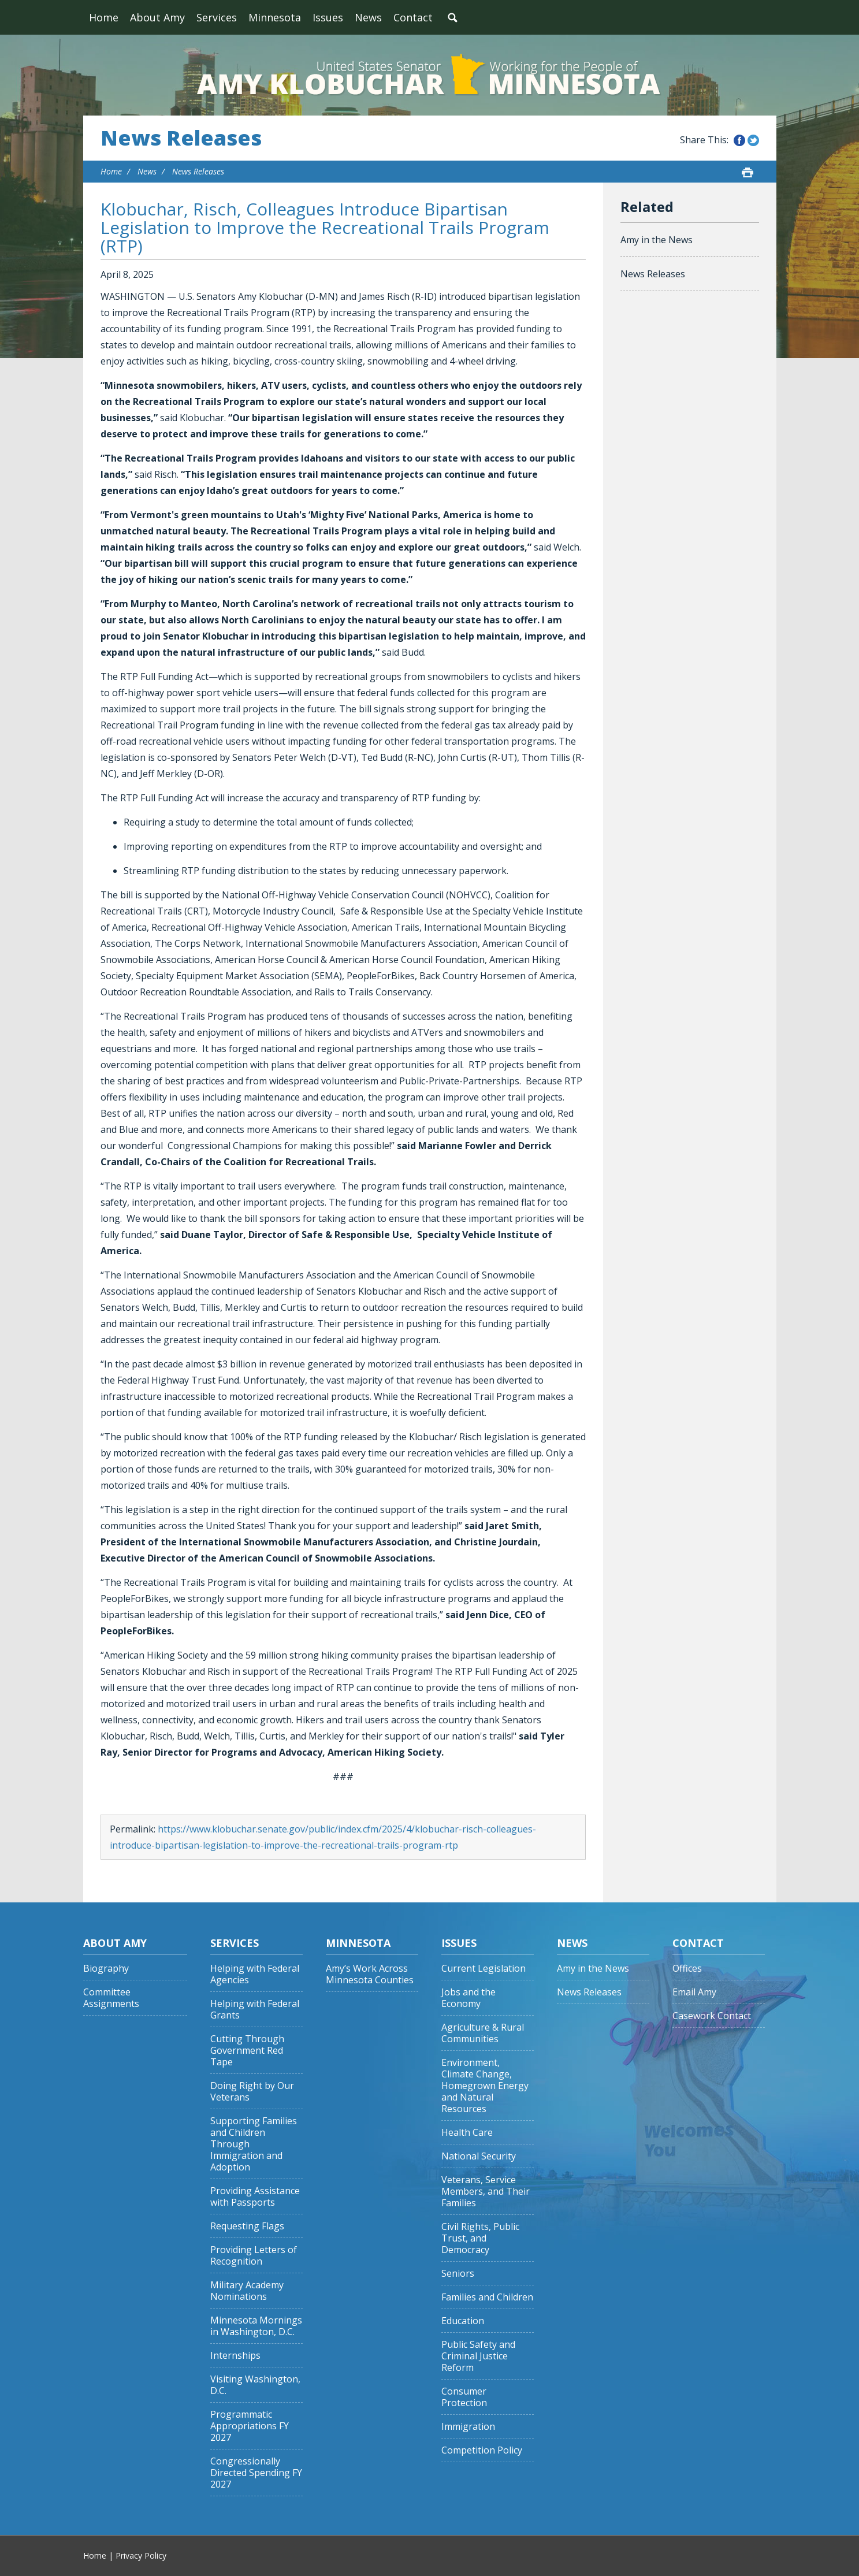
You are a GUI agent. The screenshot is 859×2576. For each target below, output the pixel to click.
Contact (413, 17)
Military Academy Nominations (247, 2291)
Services (216, 17)
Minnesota (274, 17)
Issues (328, 17)
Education (462, 2321)
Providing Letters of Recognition (253, 2256)
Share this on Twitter (753, 140)
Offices (687, 1968)
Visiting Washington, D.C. (255, 2385)
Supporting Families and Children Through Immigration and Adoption (253, 2144)
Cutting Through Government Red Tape (247, 2050)
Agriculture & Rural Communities (482, 2033)
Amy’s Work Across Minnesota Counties (370, 1974)
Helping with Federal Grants (254, 2009)
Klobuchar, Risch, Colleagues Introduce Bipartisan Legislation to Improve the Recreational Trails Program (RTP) (325, 227)
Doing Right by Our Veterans (252, 2091)
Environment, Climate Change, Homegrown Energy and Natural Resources (485, 2086)
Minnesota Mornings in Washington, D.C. (256, 2326)
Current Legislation (483, 1968)
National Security (478, 2156)
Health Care (467, 2133)
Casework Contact (711, 2016)
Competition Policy (481, 2450)
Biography (106, 1968)
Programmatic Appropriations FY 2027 (249, 2426)
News (368, 17)
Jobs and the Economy (468, 1998)
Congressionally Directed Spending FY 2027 (256, 2472)
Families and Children (487, 2297)
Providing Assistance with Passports (255, 2197)
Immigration (468, 2427)
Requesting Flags (247, 2226)
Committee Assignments (111, 1998)
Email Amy (694, 1992)
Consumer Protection (464, 2397)
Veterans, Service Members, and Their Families (485, 2191)
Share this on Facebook (739, 140)
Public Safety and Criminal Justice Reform (478, 2356)
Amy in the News (656, 239)
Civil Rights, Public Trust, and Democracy (480, 2238)
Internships (235, 2356)
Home (103, 17)
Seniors (457, 2274)
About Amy (157, 17)
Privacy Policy (141, 2555)
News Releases (181, 138)
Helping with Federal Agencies (254, 1974)
